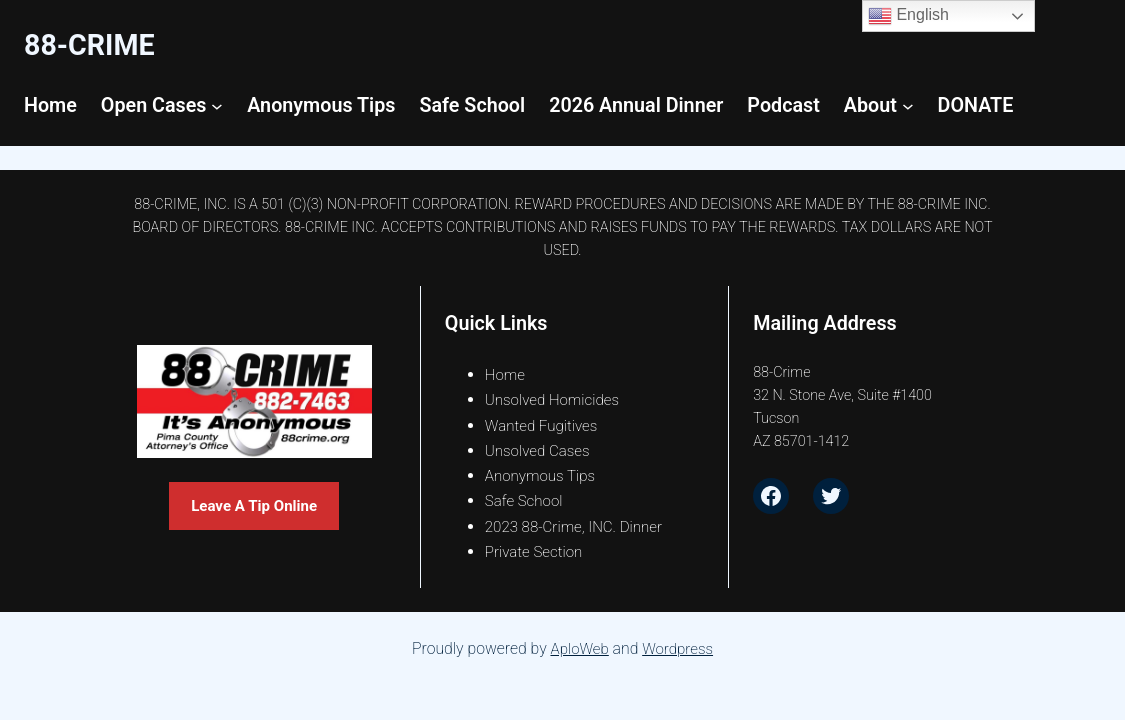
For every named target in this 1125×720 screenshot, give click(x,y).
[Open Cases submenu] (217, 106)
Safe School (525, 500)
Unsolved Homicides (555, 399)
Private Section (536, 551)
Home (506, 374)
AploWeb (577, 648)
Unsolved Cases (540, 450)
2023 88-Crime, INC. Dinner (578, 526)
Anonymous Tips (542, 475)
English (908, 16)
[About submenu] (908, 106)
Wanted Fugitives (544, 425)
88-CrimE (92, 44)
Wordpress (679, 648)
